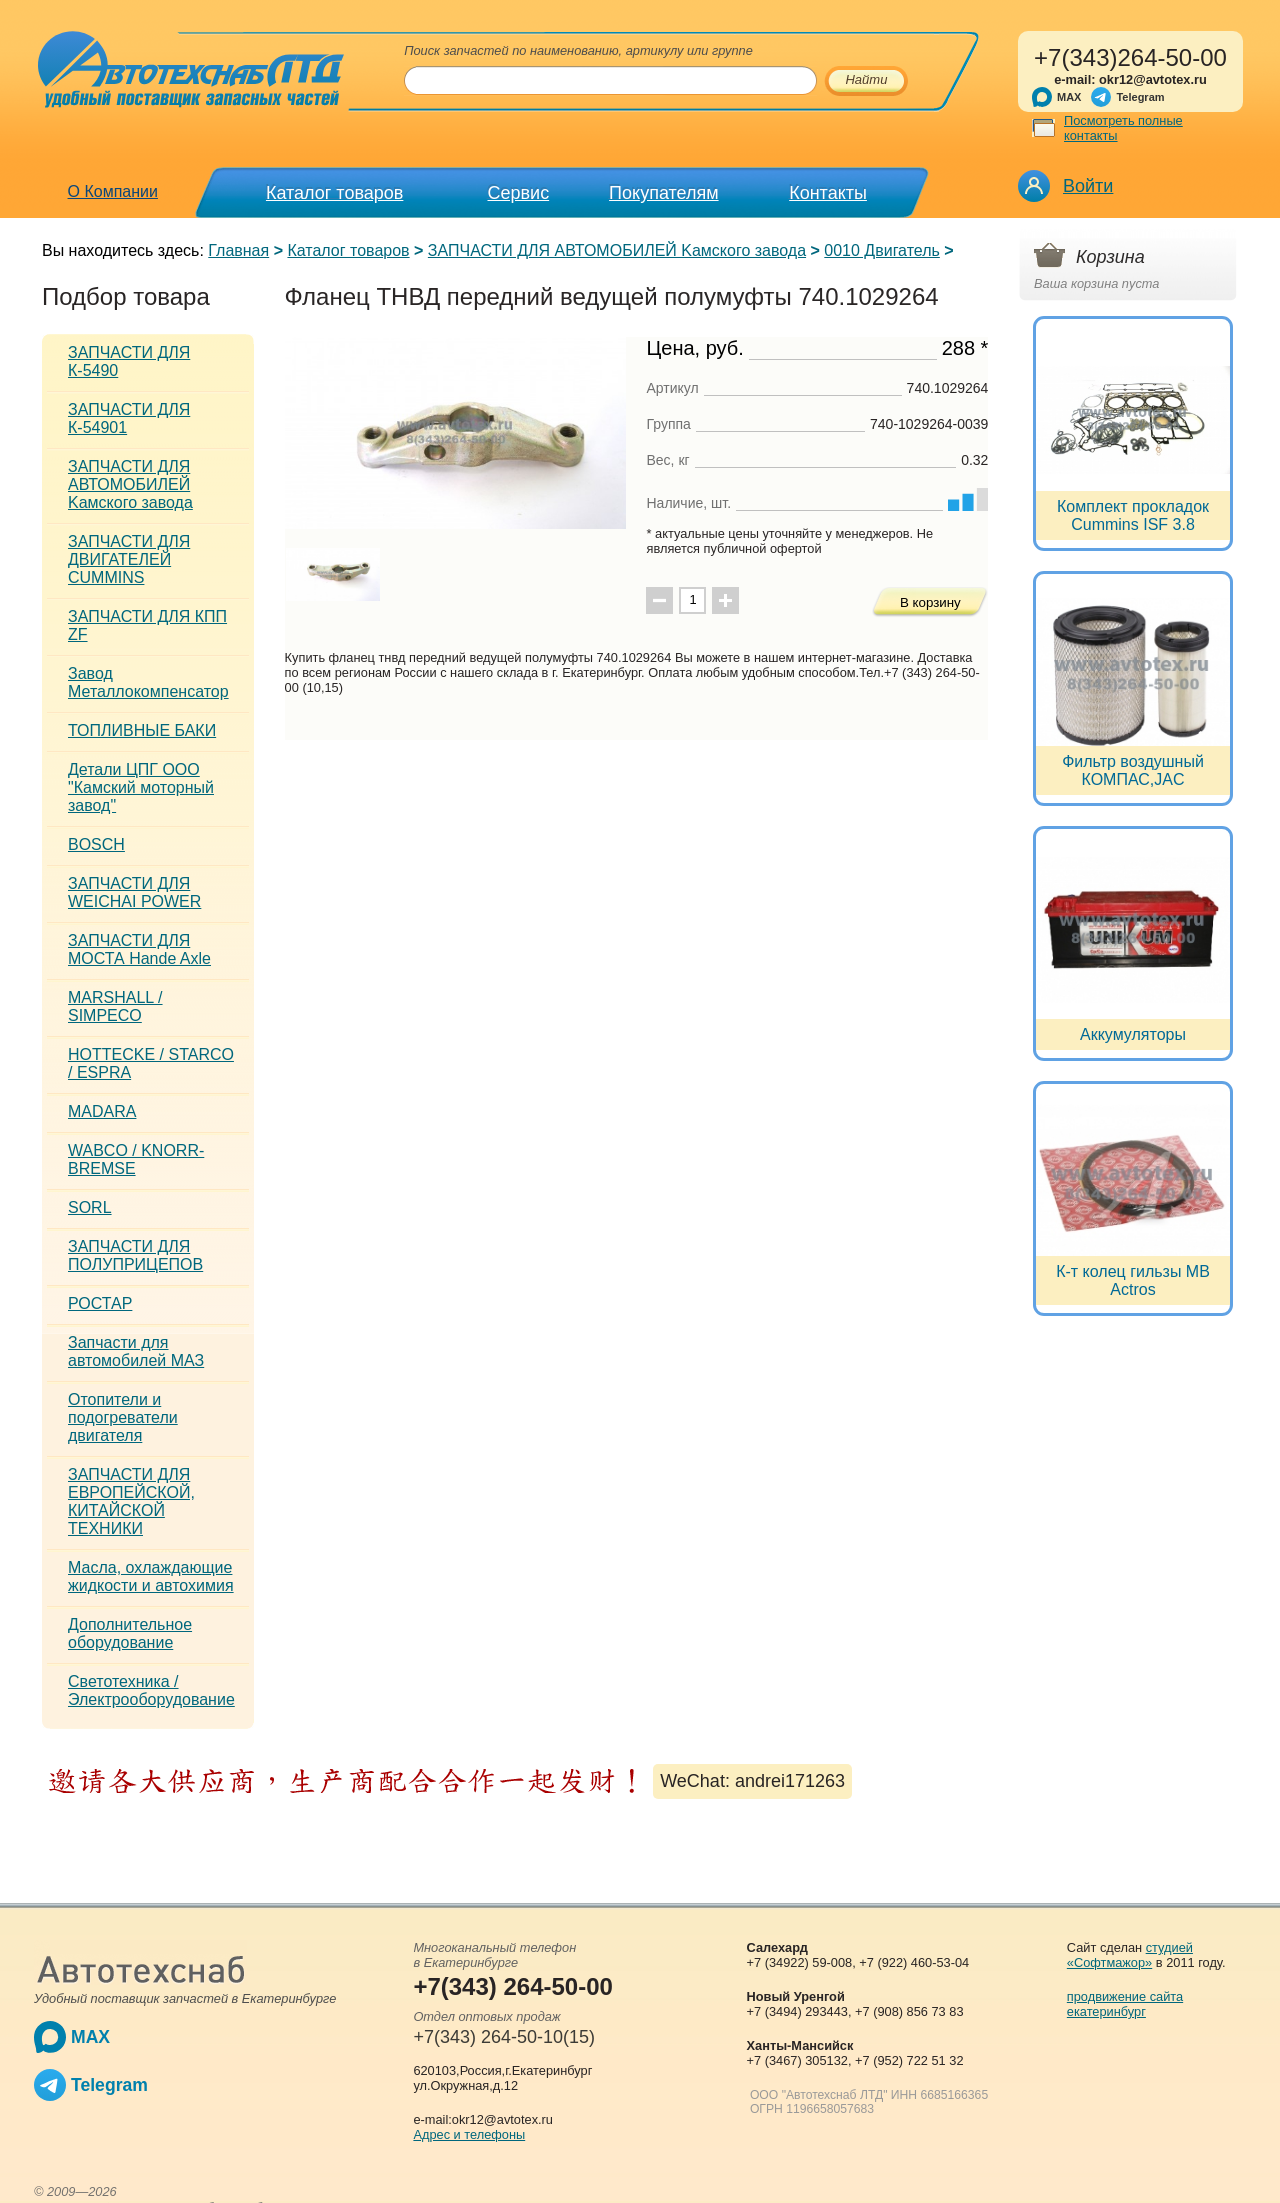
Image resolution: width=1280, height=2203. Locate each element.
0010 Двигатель (882, 250)
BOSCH (96, 844)
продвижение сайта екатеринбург (1125, 2004)
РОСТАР (100, 1303)
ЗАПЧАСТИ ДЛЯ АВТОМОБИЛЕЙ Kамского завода (617, 250)
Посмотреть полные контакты (1123, 128)
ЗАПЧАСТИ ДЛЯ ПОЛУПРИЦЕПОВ (135, 1255)
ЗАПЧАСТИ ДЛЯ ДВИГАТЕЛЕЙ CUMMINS (129, 559)
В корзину (930, 602)
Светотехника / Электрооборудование (151, 1690)
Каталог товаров (334, 193)
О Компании (113, 191)
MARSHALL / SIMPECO (115, 1006)
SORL (90, 1207)
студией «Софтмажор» (1130, 1955)
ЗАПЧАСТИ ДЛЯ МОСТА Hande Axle (139, 949)
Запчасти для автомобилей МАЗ (136, 1351)
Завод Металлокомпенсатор (148, 682)
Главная (238, 250)
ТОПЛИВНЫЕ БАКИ (142, 730)
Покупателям (663, 193)
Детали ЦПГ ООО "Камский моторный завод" (141, 787)
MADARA (102, 1111)
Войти (1088, 186)
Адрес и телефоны (469, 2134)
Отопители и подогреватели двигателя (123, 1417)
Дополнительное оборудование (130, 1633)
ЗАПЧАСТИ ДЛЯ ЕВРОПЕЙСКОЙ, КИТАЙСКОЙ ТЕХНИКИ (131, 1501)
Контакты (828, 193)
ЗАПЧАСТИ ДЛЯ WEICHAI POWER (134, 892)
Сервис (519, 193)
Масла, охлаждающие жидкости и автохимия (151, 1576)
